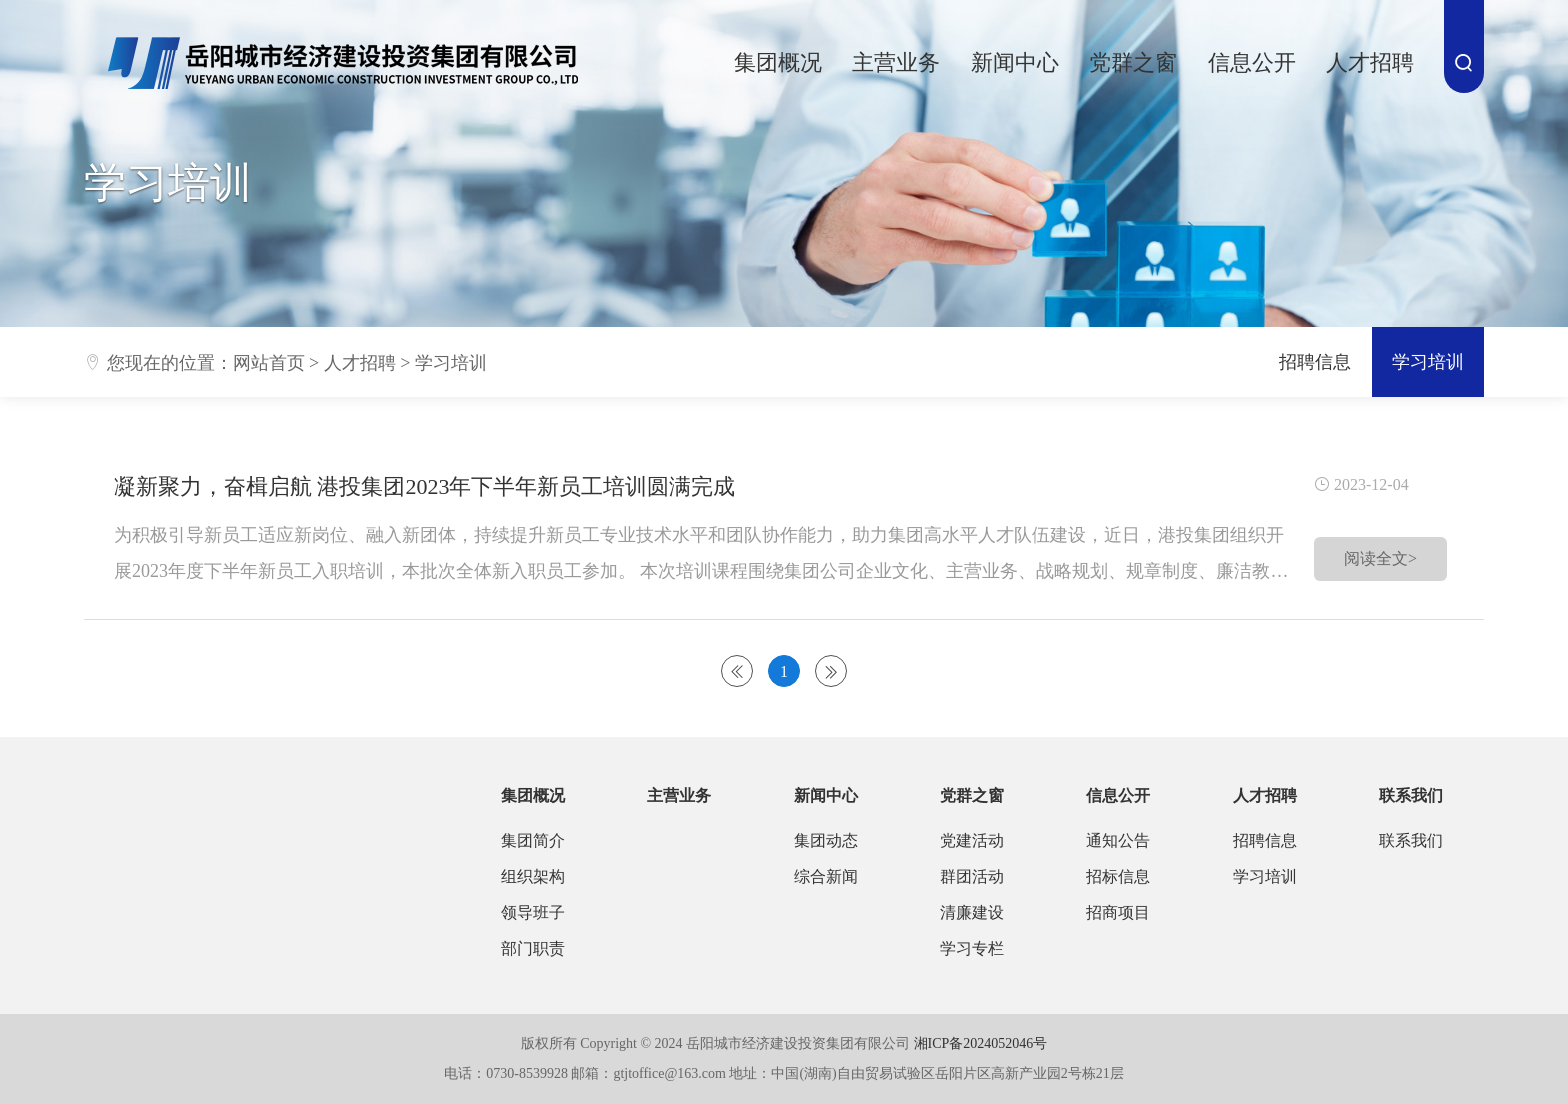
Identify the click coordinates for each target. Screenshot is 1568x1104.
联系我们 (1411, 795)
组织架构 (533, 876)
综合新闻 (826, 876)
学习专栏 (972, 948)
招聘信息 (1315, 362)
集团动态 (826, 840)
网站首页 (269, 363)
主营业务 (896, 62)
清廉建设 (972, 912)
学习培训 (451, 363)
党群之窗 (1133, 62)
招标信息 (1118, 876)
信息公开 (1252, 62)
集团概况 (778, 62)
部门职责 (533, 948)
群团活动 (972, 876)
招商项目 (1118, 912)
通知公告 (1118, 840)
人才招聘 (1370, 62)
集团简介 (533, 840)
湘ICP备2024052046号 (981, 1043)
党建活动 (972, 840)
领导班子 (533, 912)
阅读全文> (1380, 558)
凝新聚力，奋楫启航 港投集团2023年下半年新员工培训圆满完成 (425, 486)
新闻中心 (1015, 62)
